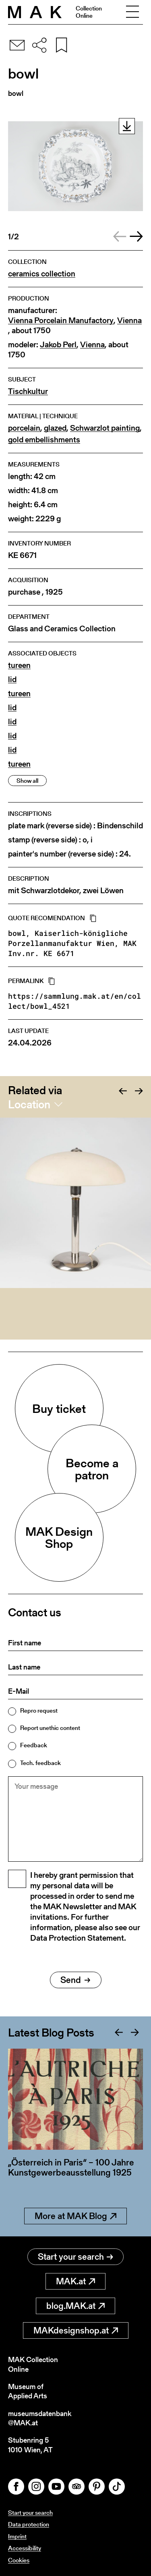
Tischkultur (28, 391)
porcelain (24, 428)
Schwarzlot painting (105, 428)
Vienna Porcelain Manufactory (61, 320)
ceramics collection (41, 274)
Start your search (75, 2256)
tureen (19, 665)
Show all (27, 780)
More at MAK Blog (75, 2216)
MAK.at (75, 2281)
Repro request (39, 1710)
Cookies (18, 2560)
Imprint (17, 2536)
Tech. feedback (40, 1763)
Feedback (33, 1745)
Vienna (129, 320)
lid (12, 679)
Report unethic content (50, 1728)
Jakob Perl (58, 345)
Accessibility (24, 2548)
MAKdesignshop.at (75, 2330)
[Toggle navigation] (132, 12)
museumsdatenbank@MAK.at (39, 2418)
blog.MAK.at (75, 2306)
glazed (55, 428)
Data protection (28, 2524)
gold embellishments (44, 440)
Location (29, 1104)
